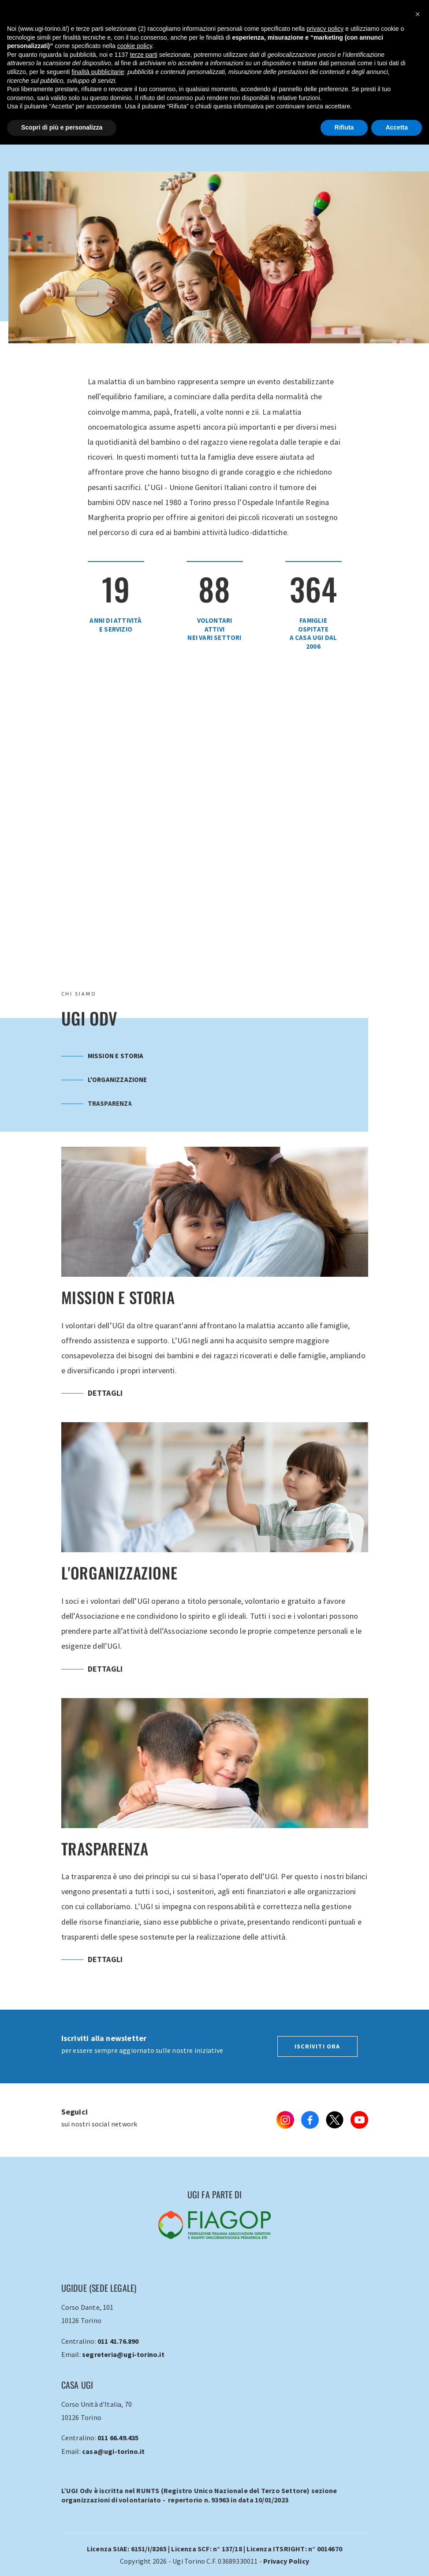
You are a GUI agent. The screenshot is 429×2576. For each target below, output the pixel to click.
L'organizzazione (104, 1079)
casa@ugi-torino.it (113, 2451)
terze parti (143, 54)
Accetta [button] (396, 127)
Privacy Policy (286, 2561)
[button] (417, 14)
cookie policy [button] (134, 45)
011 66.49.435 (118, 2437)
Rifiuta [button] (344, 127)
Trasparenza (96, 1103)
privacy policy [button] (324, 28)
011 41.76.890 (118, 2341)
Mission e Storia (102, 1056)
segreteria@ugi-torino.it (123, 2354)
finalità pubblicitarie (97, 71)
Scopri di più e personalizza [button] (61, 127)
